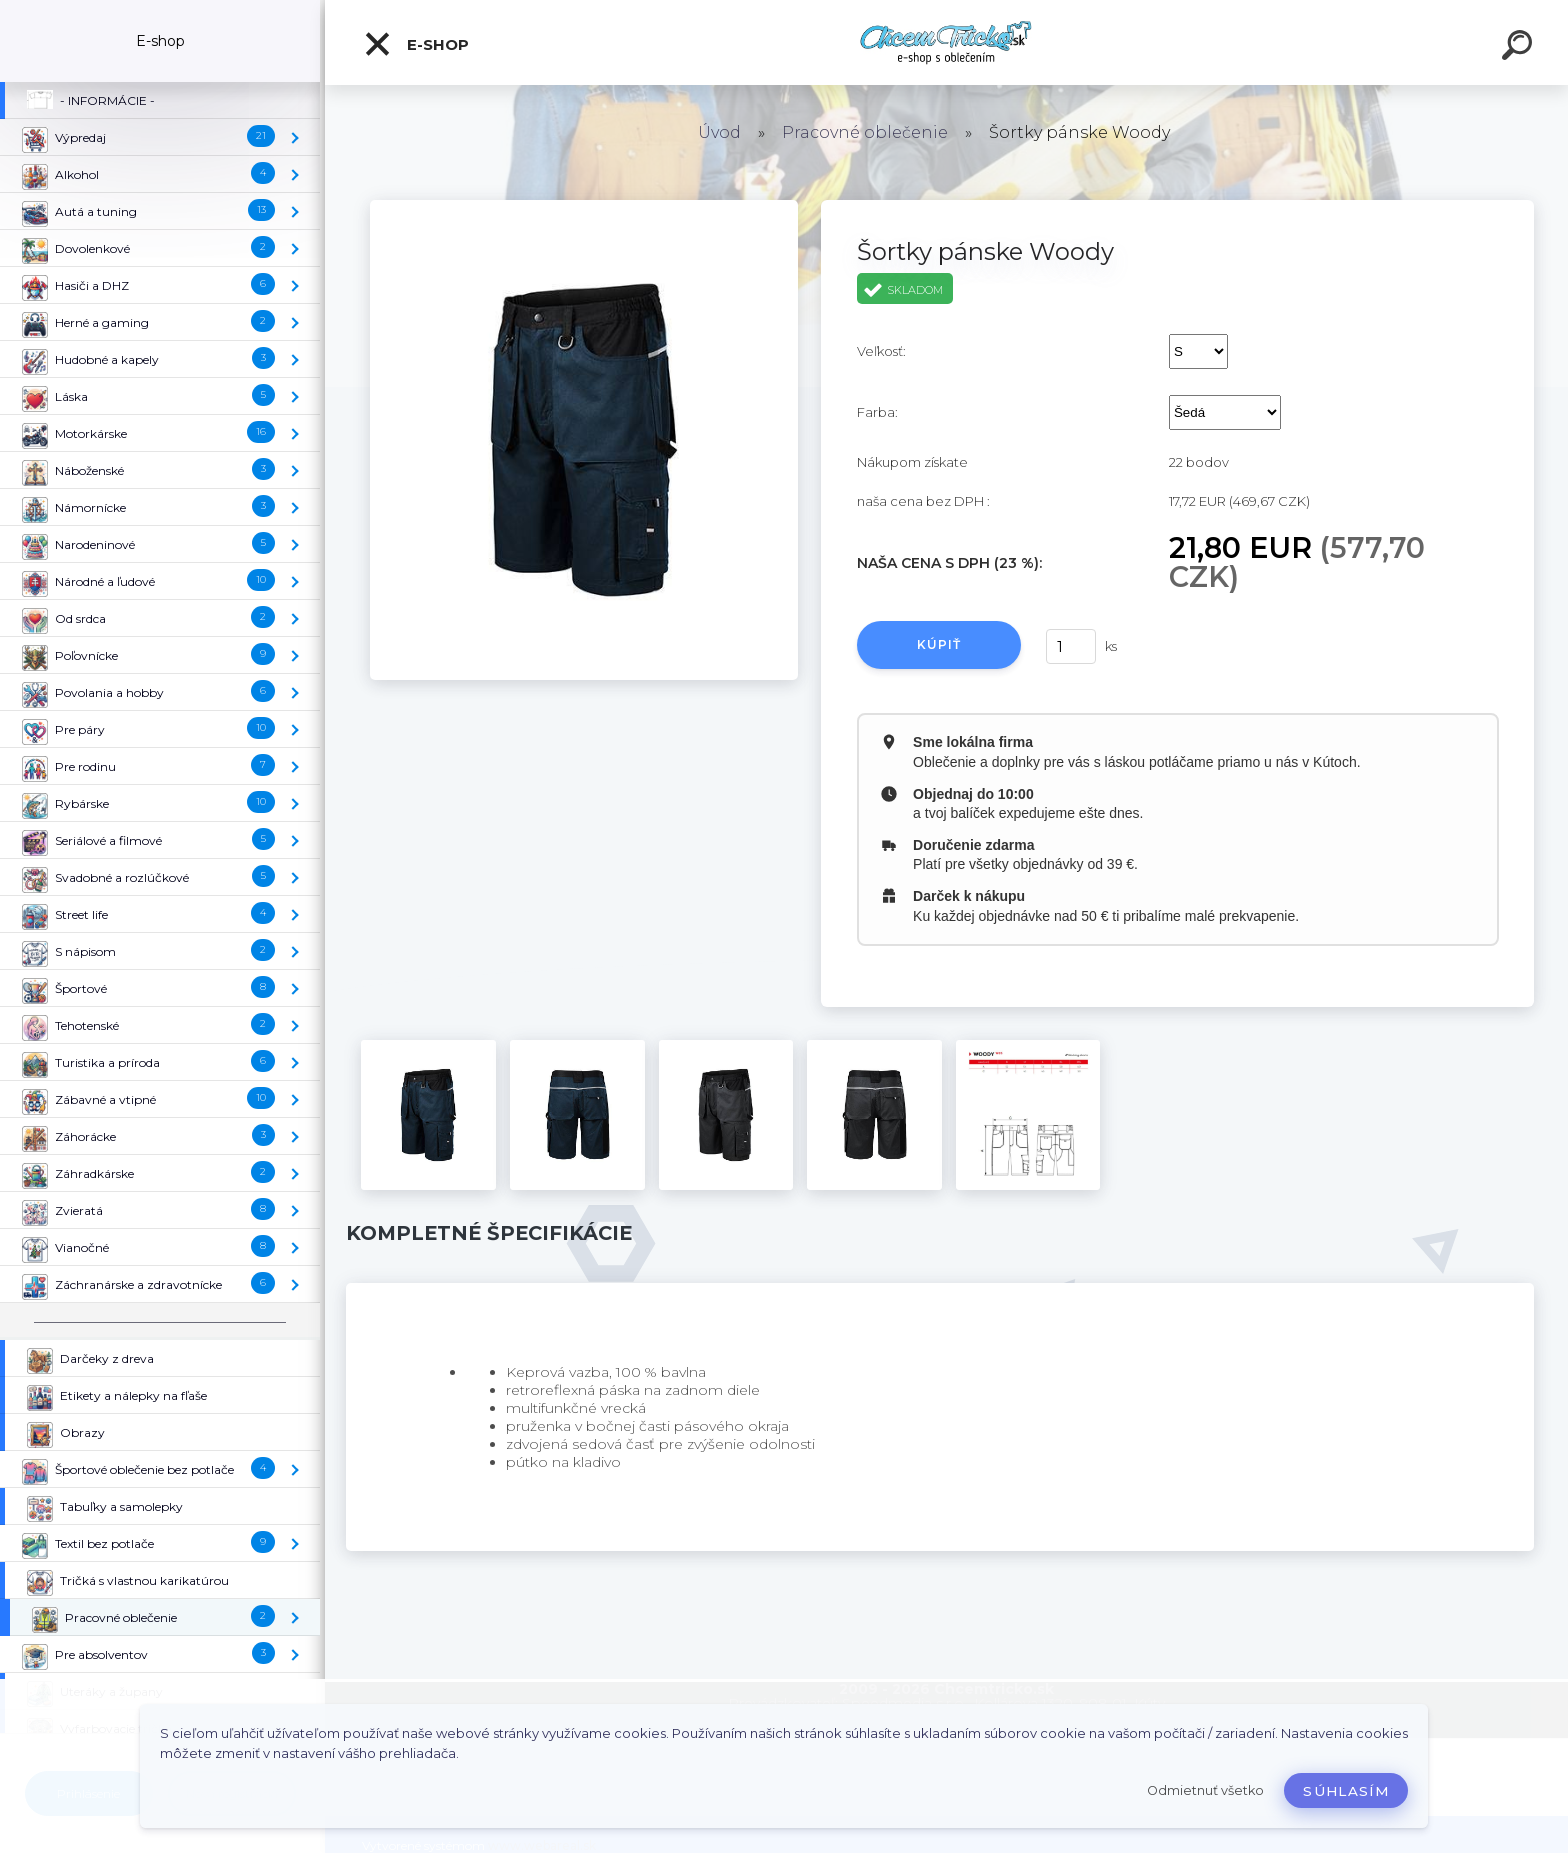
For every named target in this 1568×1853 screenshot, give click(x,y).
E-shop (416, 44)
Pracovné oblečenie (865, 132)
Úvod (719, 132)
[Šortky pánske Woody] (584, 207)
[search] (1520, 48)
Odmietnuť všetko (1205, 1790)
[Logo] (946, 42)
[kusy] (1071, 646)
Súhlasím (1346, 1791)
